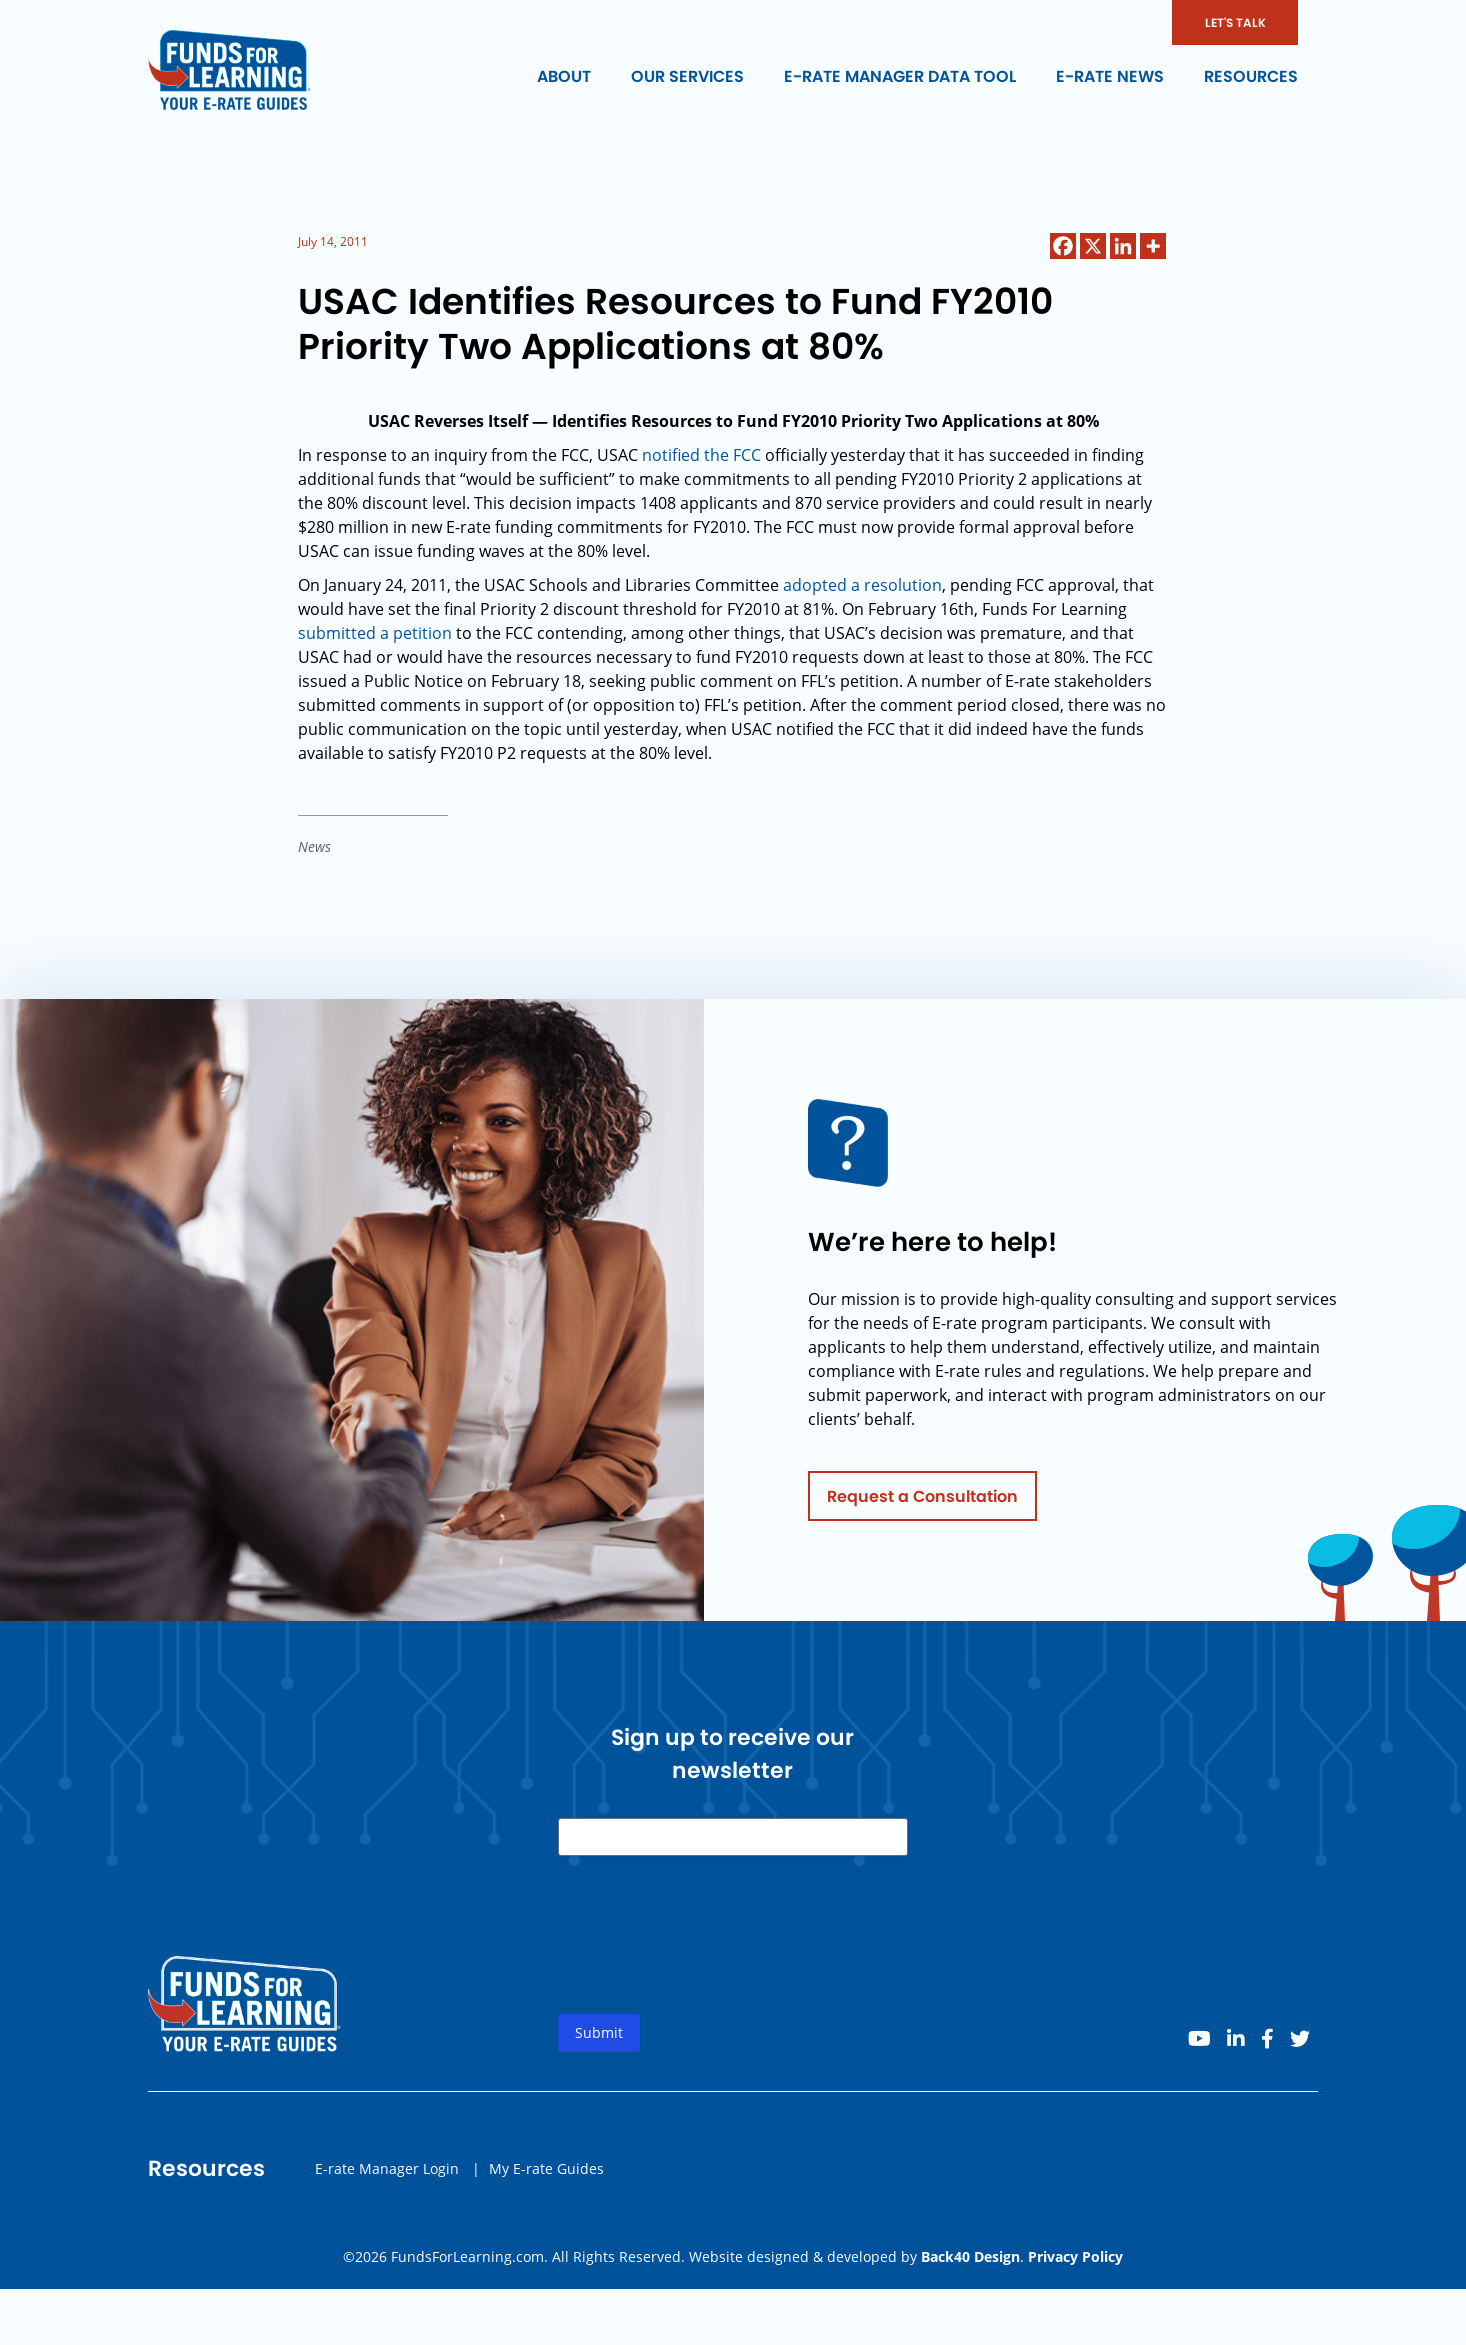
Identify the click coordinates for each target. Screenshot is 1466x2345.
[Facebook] (1063, 246)
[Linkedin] (1123, 246)
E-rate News (1110, 76)
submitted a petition (375, 633)
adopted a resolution (862, 585)
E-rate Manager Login (387, 2173)
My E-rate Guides (546, 2173)
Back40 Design (970, 2256)
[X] (1093, 246)
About (564, 76)
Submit (599, 2038)
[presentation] (710, 1957)
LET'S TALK (1235, 22)
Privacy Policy (1075, 2256)
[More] (1153, 246)
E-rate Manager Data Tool (900, 76)
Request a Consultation (922, 1501)
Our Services (687, 76)
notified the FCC (701, 455)
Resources (1251, 76)
